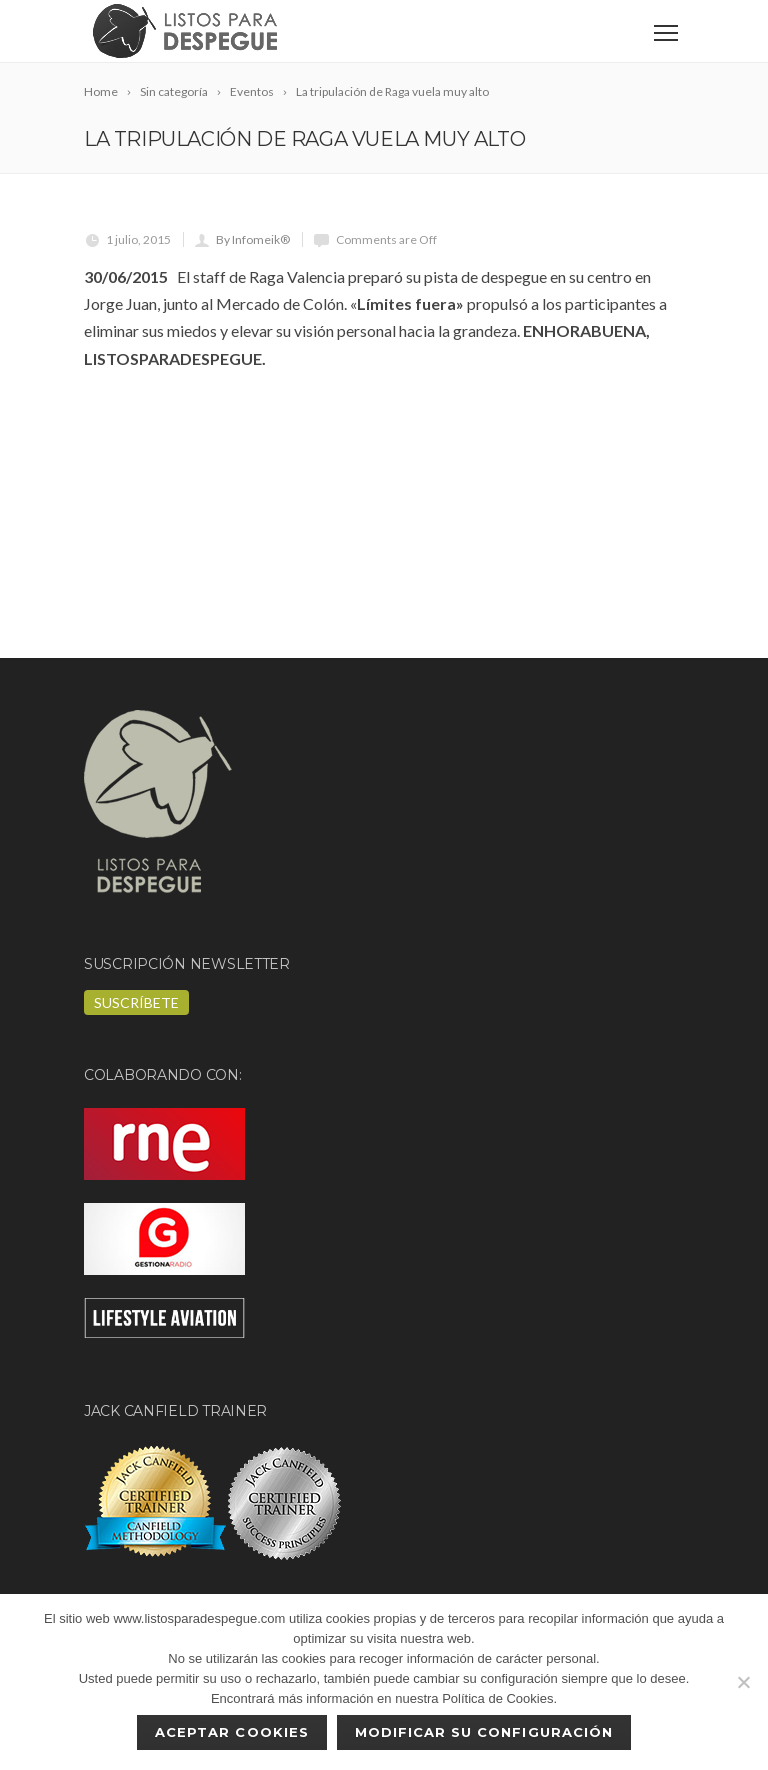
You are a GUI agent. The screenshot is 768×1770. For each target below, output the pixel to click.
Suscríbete (136, 1002)
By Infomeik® (253, 239)
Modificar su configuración (484, 1732)
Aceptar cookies (232, 1732)
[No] (743, 1682)
